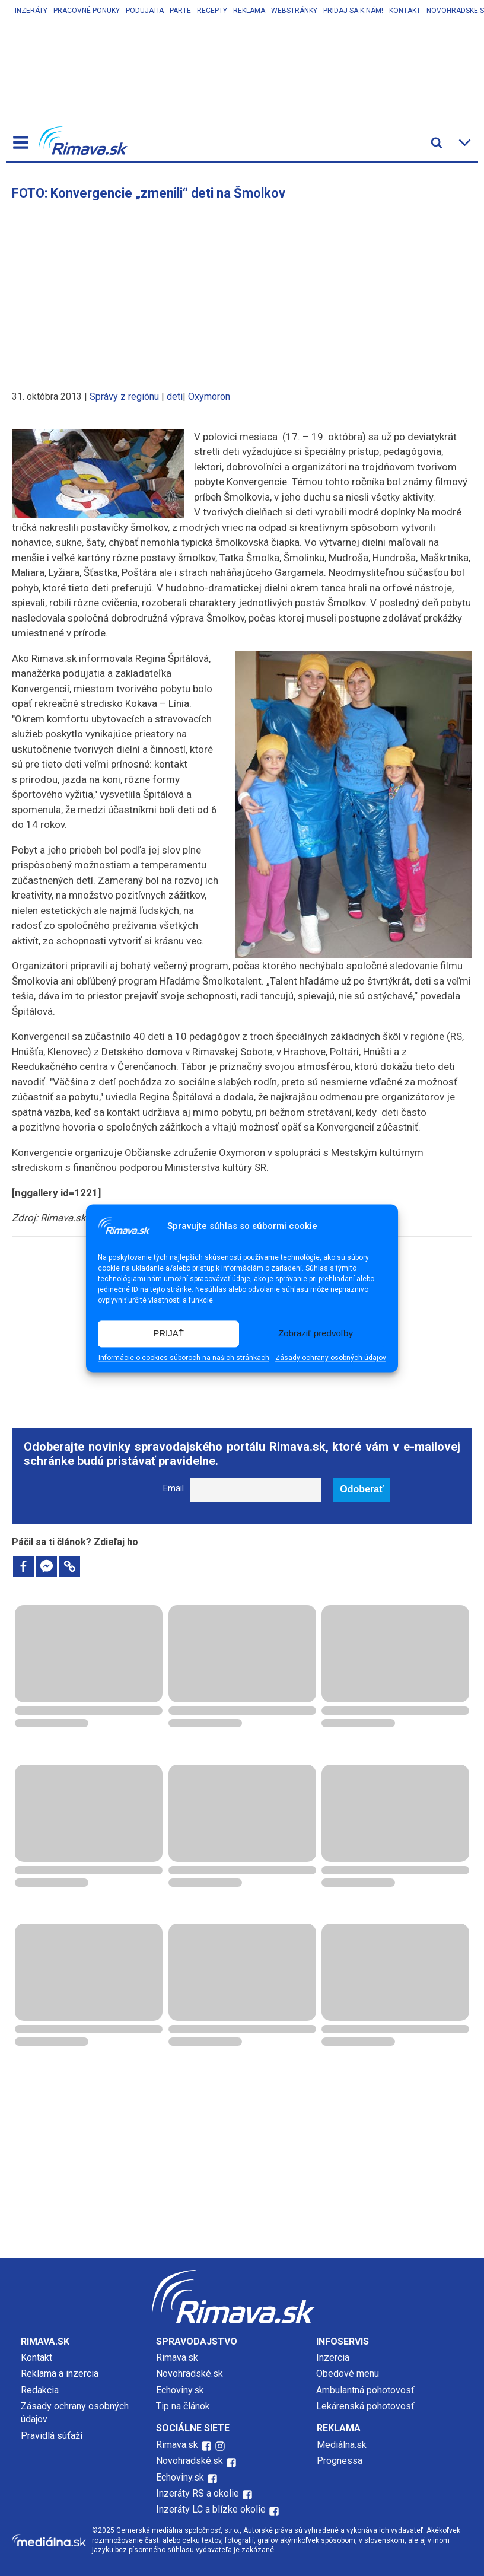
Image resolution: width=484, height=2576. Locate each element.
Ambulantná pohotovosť (366, 2390)
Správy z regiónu (124, 396)
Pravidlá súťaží (51, 2435)
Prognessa (339, 2460)
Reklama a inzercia (59, 2373)
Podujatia (145, 11)
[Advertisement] (242, 289)
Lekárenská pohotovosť (366, 2406)
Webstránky (294, 11)
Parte (180, 11)
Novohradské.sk (189, 2373)
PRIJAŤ (168, 1334)
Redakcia (40, 2390)
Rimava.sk (177, 2357)
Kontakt (405, 11)
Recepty (212, 11)
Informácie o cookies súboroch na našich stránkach (183, 1358)
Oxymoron (209, 396)
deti (175, 396)
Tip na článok (183, 2406)
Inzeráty (31, 11)
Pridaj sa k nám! (353, 11)
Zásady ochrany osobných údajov (330, 1358)
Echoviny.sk (180, 2390)
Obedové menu (347, 2373)
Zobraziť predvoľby (315, 1334)
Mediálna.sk (342, 2444)
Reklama (249, 11)
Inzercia (332, 2357)
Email (173, 1488)
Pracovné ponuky (86, 11)
